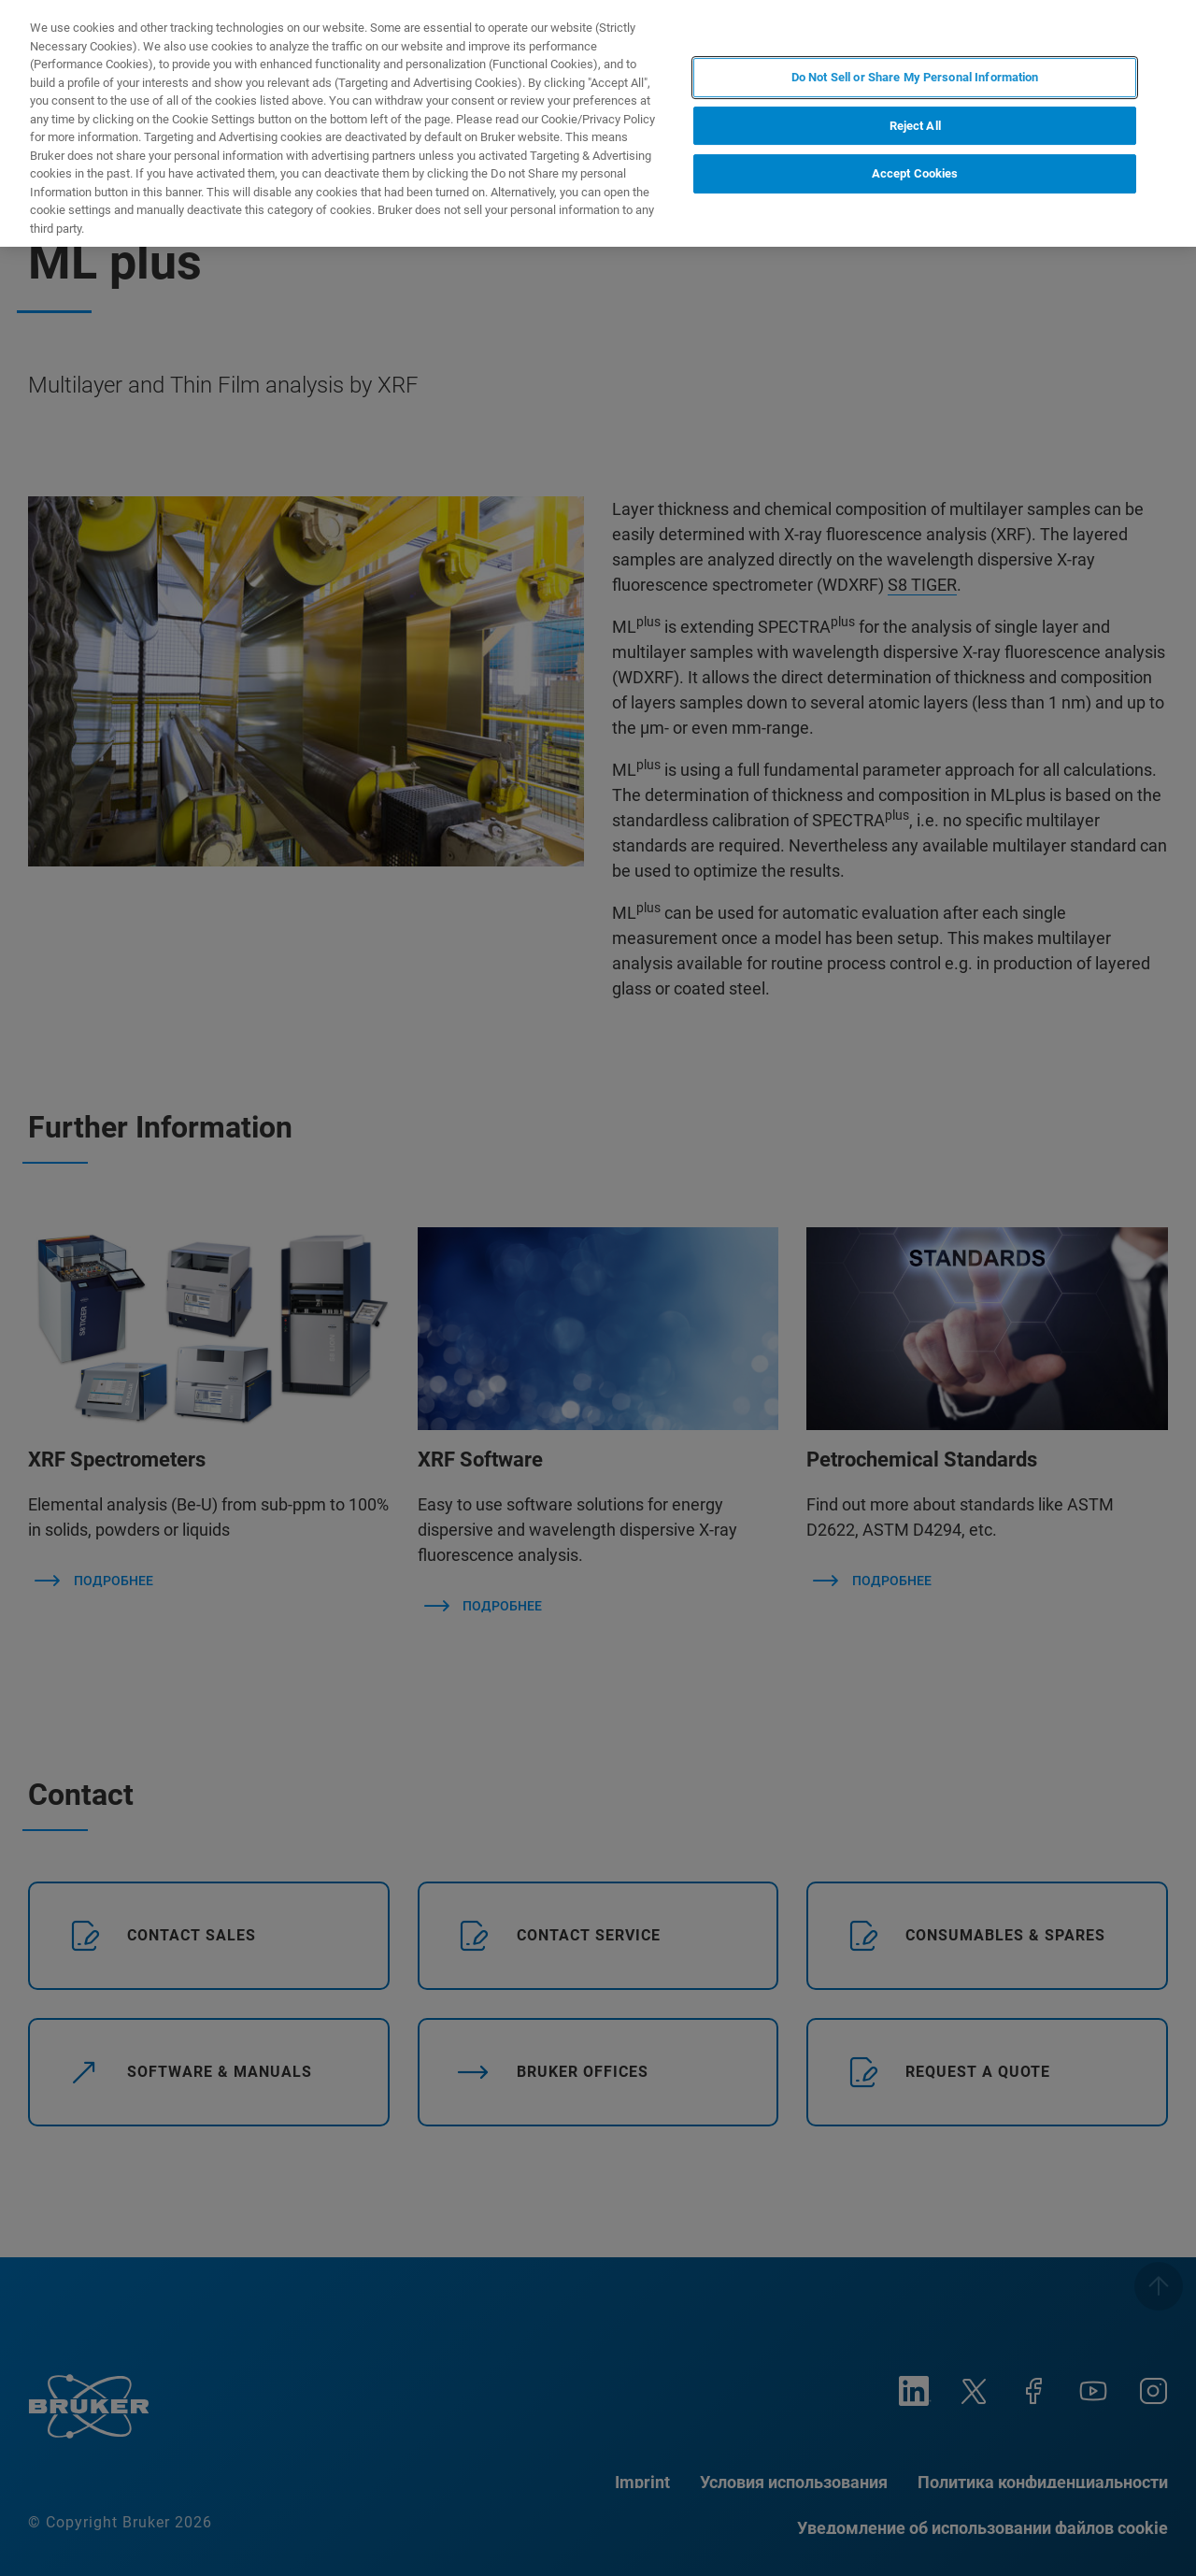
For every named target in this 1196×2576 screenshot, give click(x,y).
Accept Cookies (915, 173)
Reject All (915, 126)
